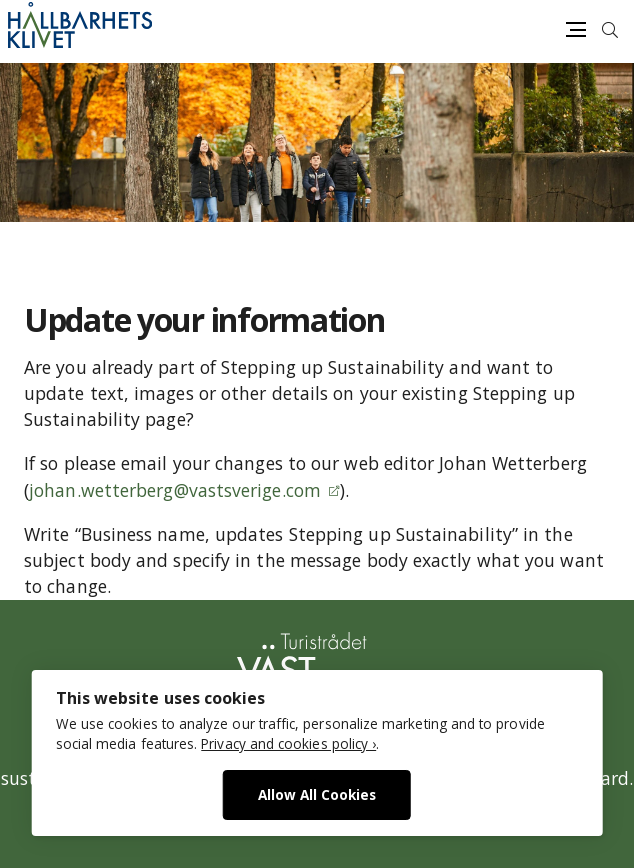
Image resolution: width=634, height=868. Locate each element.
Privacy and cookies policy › (288, 743)
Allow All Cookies (317, 794)
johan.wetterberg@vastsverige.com (175, 490)
